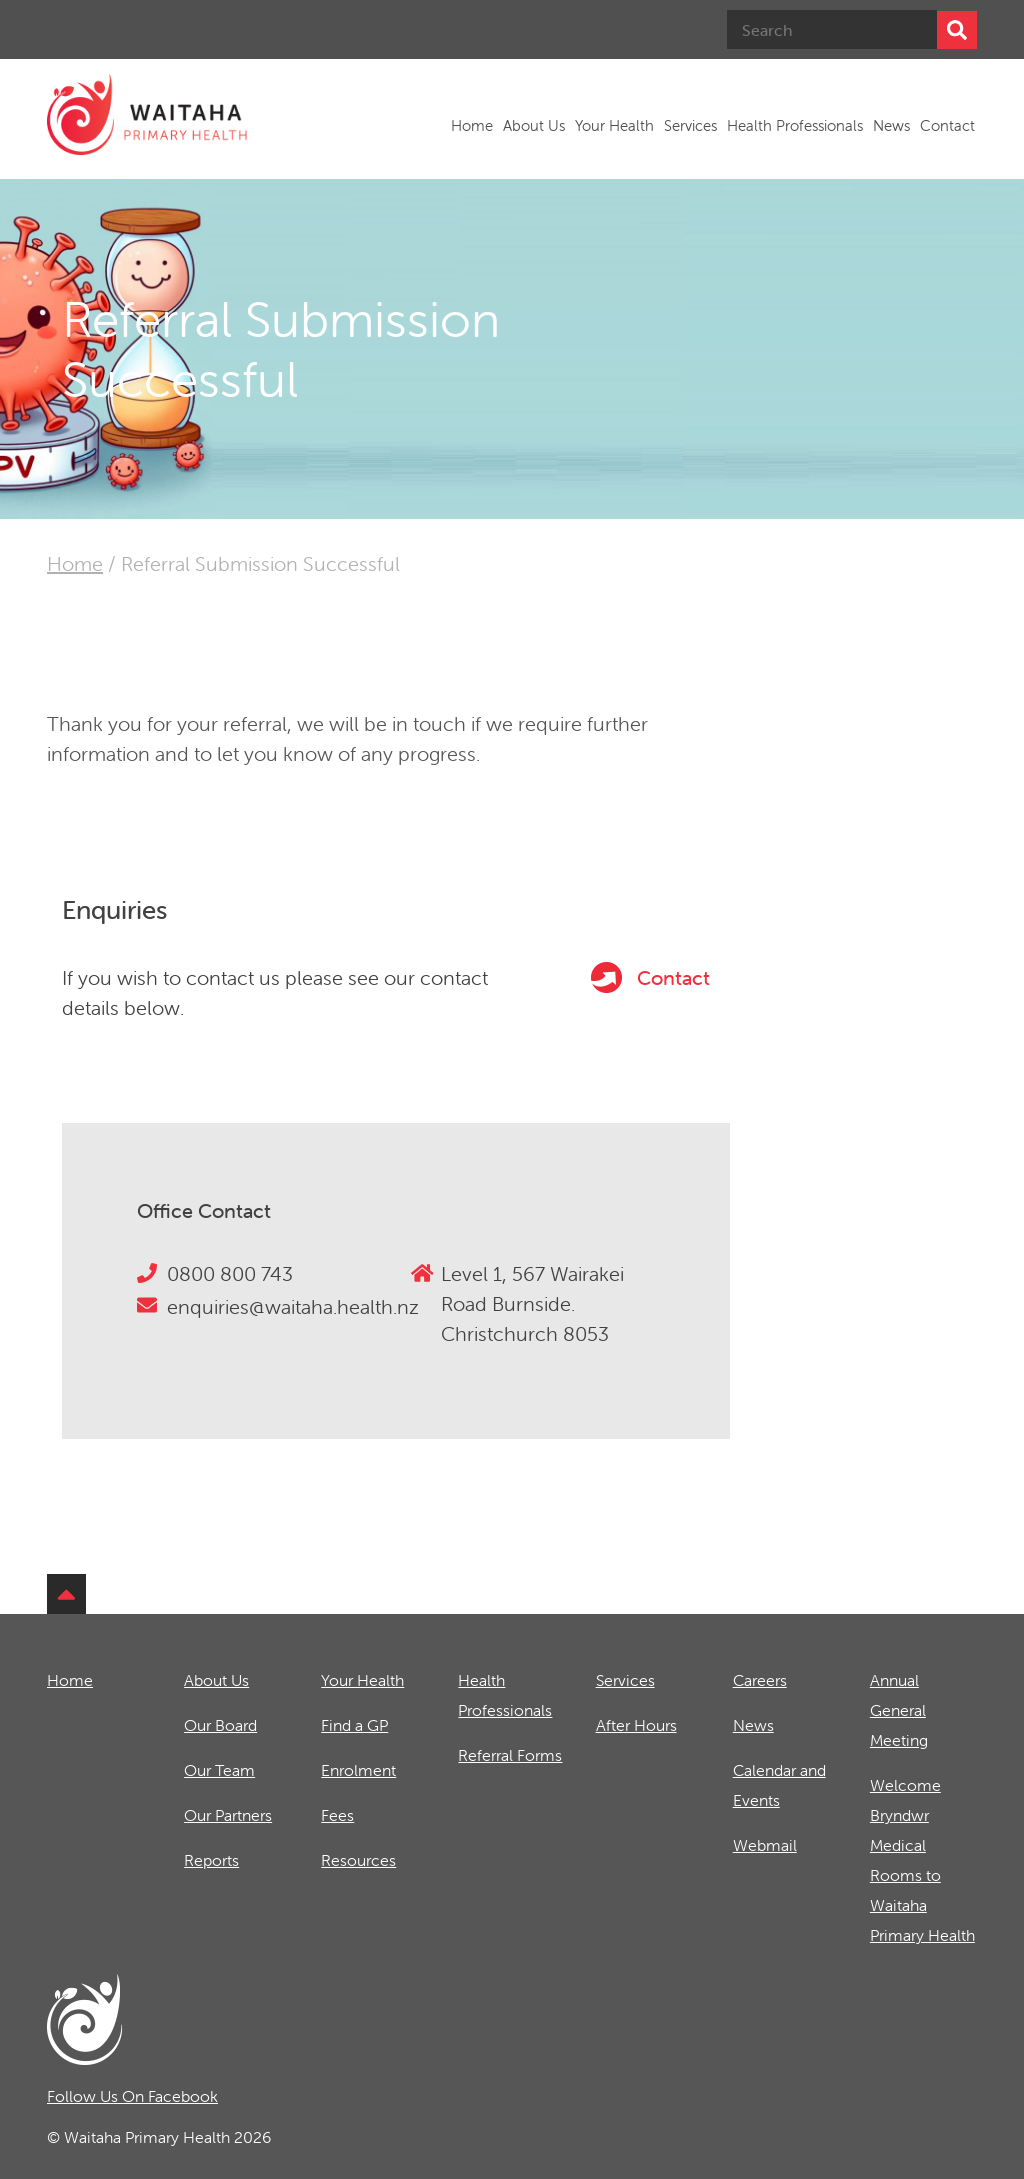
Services (690, 125)
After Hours (636, 1725)
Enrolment (358, 1770)
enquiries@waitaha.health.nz (293, 1306)
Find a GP (354, 1725)
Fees (337, 1815)
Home (472, 125)
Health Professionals (795, 125)
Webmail (765, 1845)
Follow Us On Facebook (132, 2096)
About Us (534, 125)
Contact (947, 125)
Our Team (219, 1770)
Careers (760, 1680)
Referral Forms (510, 1755)
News (891, 125)
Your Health (614, 125)
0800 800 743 (230, 1273)
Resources (358, 1860)
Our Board (220, 1725)
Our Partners (228, 1815)
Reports (211, 1860)
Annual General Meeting (899, 1710)
